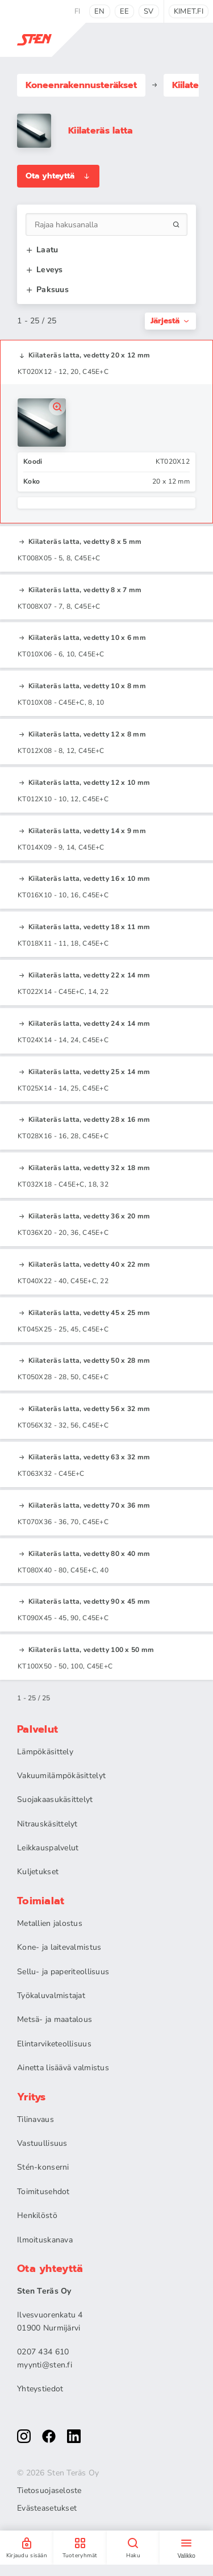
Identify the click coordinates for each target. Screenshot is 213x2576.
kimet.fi (188, 11)
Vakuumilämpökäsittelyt (61, 1775)
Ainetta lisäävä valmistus (63, 2067)
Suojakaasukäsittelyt (55, 1799)
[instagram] (24, 2436)
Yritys (31, 2097)
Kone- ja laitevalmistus (59, 1947)
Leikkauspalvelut (47, 1847)
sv (149, 11)
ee (125, 11)
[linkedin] (74, 2436)
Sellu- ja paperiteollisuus (63, 1971)
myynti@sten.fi (44, 2364)
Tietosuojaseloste (49, 2490)
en (99, 11)
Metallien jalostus (49, 1923)
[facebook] (49, 2436)
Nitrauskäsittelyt (47, 1823)
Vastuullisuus (42, 2143)
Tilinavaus (35, 2119)
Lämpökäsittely (45, 1751)
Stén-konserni (43, 2167)
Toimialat (41, 1901)
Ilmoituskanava (45, 2239)
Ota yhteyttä (58, 176)
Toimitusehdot (43, 2191)
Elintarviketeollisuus (54, 2043)
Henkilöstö (37, 2215)
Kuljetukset (38, 1871)
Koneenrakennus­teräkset (81, 85)
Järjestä (170, 321)
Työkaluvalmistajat (51, 1995)
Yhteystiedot (40, 2388)
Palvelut (37, 1729)
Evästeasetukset (47, 2508)
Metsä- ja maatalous (54, 2019)
